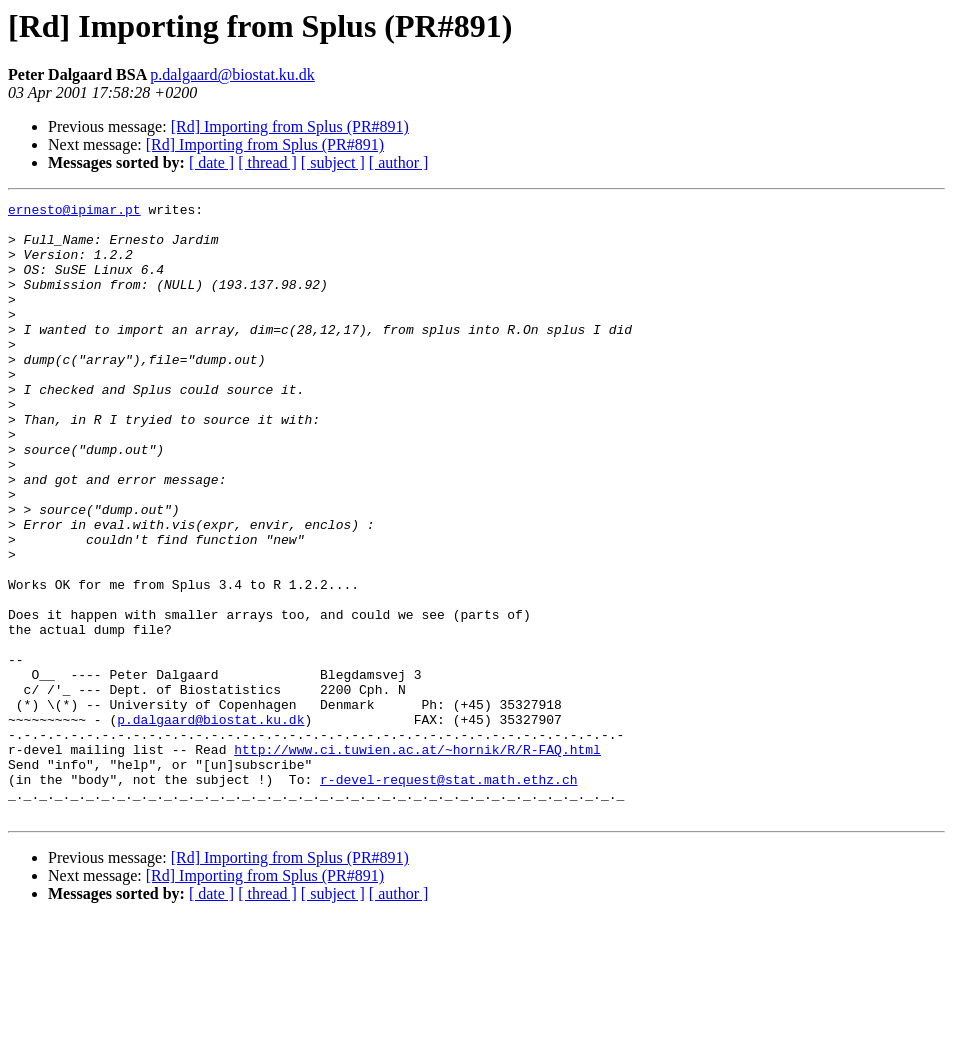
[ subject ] (333, 162)
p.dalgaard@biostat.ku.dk (232, 74)
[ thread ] (267, 162)
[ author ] (399, 162)
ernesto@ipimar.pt (74, 212)
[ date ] (211, 162)
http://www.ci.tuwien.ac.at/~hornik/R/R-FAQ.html (417, 860)
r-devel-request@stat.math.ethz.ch (448, 896)
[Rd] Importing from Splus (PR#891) (290, 126)
